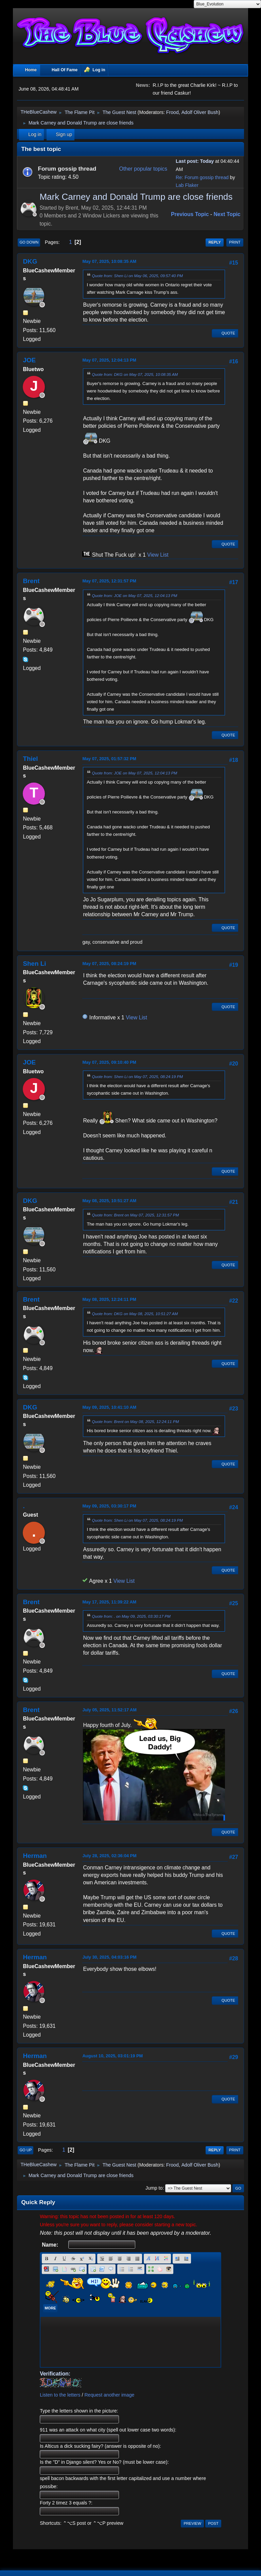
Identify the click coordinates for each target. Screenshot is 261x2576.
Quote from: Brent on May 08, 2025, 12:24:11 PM (135, 1421)
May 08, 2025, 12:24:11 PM (109, 1299)
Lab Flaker (187, 185)
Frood (172, 112)
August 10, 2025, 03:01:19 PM (112, 2055)
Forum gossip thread (67, 168)
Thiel (30, 758)
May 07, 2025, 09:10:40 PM (109, 1062)
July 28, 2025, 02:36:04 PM (109, 1855)
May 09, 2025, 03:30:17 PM (109, 1505)
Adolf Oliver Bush (200, 112)
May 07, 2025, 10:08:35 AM (109, 261)
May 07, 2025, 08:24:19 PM (109, 963)
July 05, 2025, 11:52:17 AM (109, 1709)
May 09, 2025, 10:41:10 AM (109, 1407)
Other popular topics (143, 169)
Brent (31, 580)
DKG (30, 261)
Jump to (153, 2188)
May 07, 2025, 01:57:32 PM (109, 758)
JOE (29, 360)
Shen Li (34, 963)
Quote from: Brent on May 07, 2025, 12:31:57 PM (135, 1215)
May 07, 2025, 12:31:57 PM (109, 580)
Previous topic (190, 214)
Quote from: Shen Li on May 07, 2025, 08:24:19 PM (137, 1076)
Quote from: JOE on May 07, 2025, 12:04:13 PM (134, 595)
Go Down (28, 242)
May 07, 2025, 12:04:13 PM (109, 360)
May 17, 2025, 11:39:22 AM (109, 1601)
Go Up (25, 2150)
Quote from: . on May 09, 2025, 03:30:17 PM (131, 1616)
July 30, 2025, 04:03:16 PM (109, 1957)
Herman (35, 1855)
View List (158, 555)
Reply (214, 242)
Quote (225, 333)
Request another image (109, 2395)
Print (235, 242)
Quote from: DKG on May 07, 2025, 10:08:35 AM (135, 374)
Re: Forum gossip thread (202, 177)
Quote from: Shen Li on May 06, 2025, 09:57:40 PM (137, 275)
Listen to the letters (60, 2395)
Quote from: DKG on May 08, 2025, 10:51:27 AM (135, 1313)
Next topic (226, 214)
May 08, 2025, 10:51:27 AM (109, 1200)
